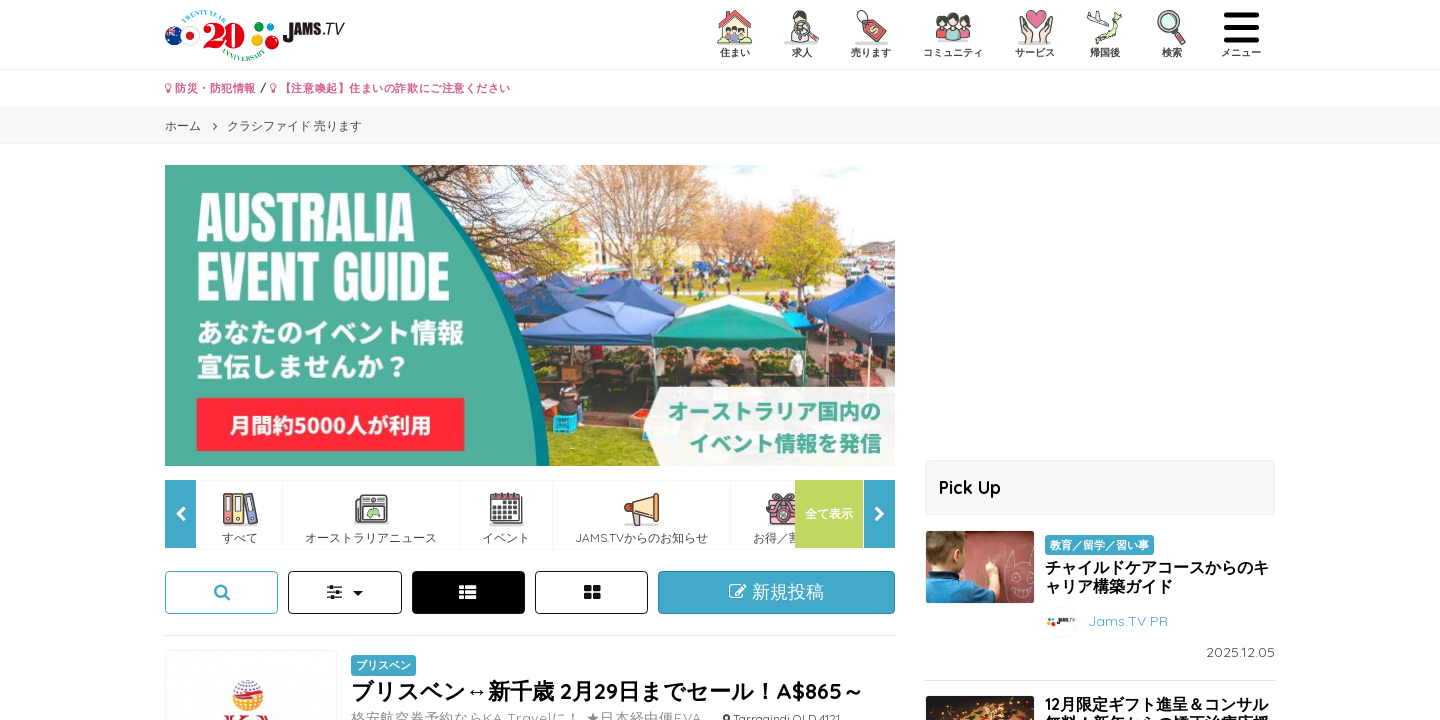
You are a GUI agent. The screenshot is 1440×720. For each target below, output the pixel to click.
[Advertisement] (1100, 305)
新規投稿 (776, 592)
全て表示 (829, 513)
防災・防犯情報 (210, 88)
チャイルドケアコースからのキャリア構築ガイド (1157, 576)
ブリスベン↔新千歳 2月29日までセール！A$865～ (607, 690)
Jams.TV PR (1128, 621)
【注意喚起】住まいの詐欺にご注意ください (390, 88)
